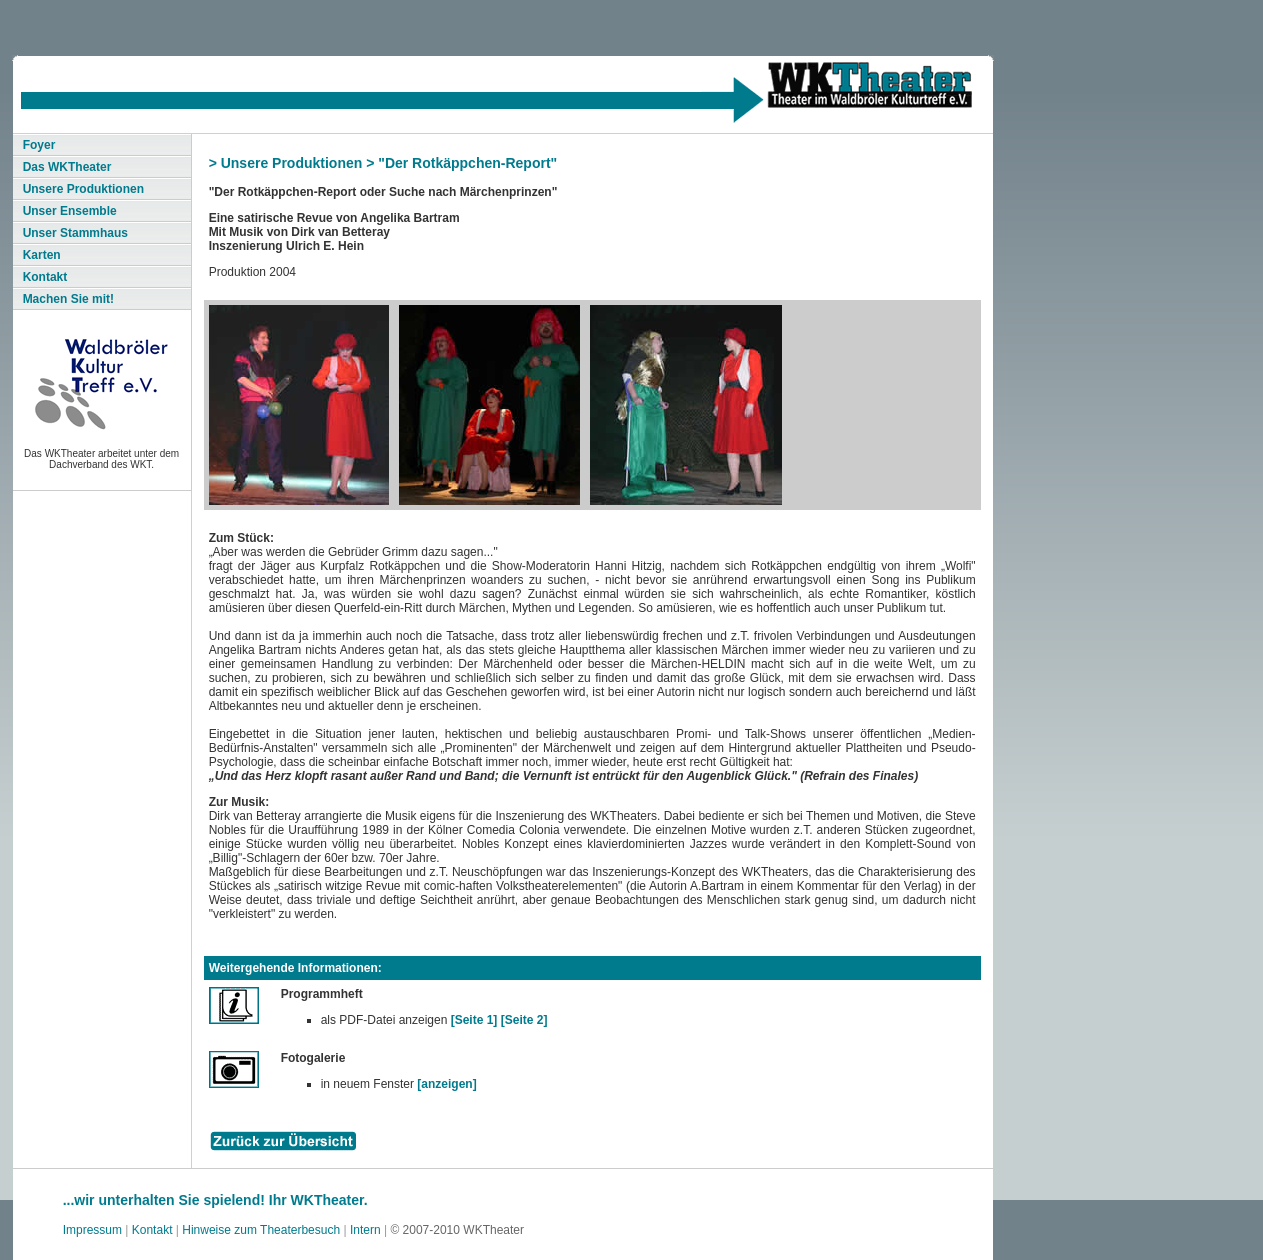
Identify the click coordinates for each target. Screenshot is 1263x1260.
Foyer (39, 145)
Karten (42, 255)
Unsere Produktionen (83, 189)
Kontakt (45, 277)
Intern (365, 1230)
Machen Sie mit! (68, 299)
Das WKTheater (67, 167)
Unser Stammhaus (75, 233)
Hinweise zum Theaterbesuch (261, 1230)
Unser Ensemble (70, 211)
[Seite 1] (474, 1020)
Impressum (92, 1230)
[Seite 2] (524, 1020)
